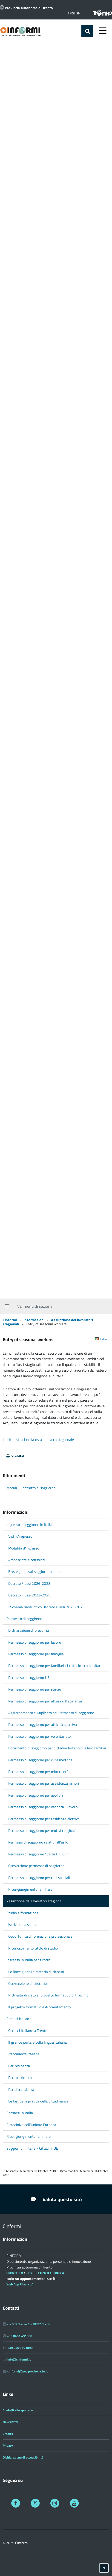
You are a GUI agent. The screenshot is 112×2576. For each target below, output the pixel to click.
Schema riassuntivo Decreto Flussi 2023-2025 (47, 1607)
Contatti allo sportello (18, 2410)
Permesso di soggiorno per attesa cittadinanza (45, 1701)
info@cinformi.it (19, 2359)
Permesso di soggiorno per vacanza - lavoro (43, 1807)
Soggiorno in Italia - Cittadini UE (32, 2148)
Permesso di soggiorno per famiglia (36, 1654)
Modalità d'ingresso (23, 1548)
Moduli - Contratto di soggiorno (30, 1488)
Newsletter (10, 2421)
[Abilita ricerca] (87, 31)
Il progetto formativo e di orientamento (39, 2007)
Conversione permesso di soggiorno (36, 1865)
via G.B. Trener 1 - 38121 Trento (29, 2324)
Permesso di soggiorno (24, 1618)
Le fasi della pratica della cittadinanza (38, 2101)
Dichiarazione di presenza (28, 1630)
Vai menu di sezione (34, 1306)
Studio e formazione (22, 1913)
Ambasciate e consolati (26, 1560)
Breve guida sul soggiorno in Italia (35, 1571)
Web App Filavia (20, 2284)
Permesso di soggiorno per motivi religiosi (41, 1830)
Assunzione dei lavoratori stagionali (34, 1901)
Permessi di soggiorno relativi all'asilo (38, 1842)
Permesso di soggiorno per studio (34, 1689)
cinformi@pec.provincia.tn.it (27, 2371)
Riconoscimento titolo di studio (33, 1948)
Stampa (15, 1456)
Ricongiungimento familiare (30, 1889)
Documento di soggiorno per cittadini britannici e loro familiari (57, 1748)
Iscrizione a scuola (22, 1924)
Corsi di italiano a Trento (27, 2030)
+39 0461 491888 (19, 2336)
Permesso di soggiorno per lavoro (34, 1642)
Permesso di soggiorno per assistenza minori (43, 1783)
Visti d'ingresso (20, 1536)
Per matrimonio (20, 2077)
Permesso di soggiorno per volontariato (39, 1736)
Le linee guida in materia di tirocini (36, 1971)
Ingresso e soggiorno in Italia (29, 1524)
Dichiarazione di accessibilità (23, 2457)
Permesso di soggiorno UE (28, 1677)
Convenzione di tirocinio (27, 1983)
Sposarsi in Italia (19, 2113)
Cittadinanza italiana (23, 2054)
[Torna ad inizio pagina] (104, 2568)
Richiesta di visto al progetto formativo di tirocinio (48, 1995)
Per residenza (19, 2066)
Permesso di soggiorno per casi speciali (39, 1877)
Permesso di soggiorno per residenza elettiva (44, 1819)
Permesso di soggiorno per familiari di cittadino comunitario (55, 1665)
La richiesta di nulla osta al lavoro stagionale (38, 1439)
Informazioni (34, 1320)
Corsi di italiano (18, 2018)
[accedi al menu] (102, 30)
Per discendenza (21, 2089)
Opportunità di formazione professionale (40, 1936)
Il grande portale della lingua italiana (37, 2042)
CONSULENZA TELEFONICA (45, 2273)
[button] (74, 13)
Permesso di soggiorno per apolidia (35, 1795)
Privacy (8, 2445)
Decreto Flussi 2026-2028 (29, 1583)
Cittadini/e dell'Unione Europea (31, 2124)
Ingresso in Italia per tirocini (28, 1960)
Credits (8, 2433)
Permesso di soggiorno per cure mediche (40, 1760)
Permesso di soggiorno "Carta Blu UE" (38, 1854)
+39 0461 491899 (20, 2347)
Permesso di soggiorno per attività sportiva (42, 1724)
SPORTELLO (15, 2273)
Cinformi (10, 1320)
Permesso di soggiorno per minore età (38, 1771)
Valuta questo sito (56, 2199)
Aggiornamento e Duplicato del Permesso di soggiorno (51, 1713)
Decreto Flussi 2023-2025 (29, 1595)
